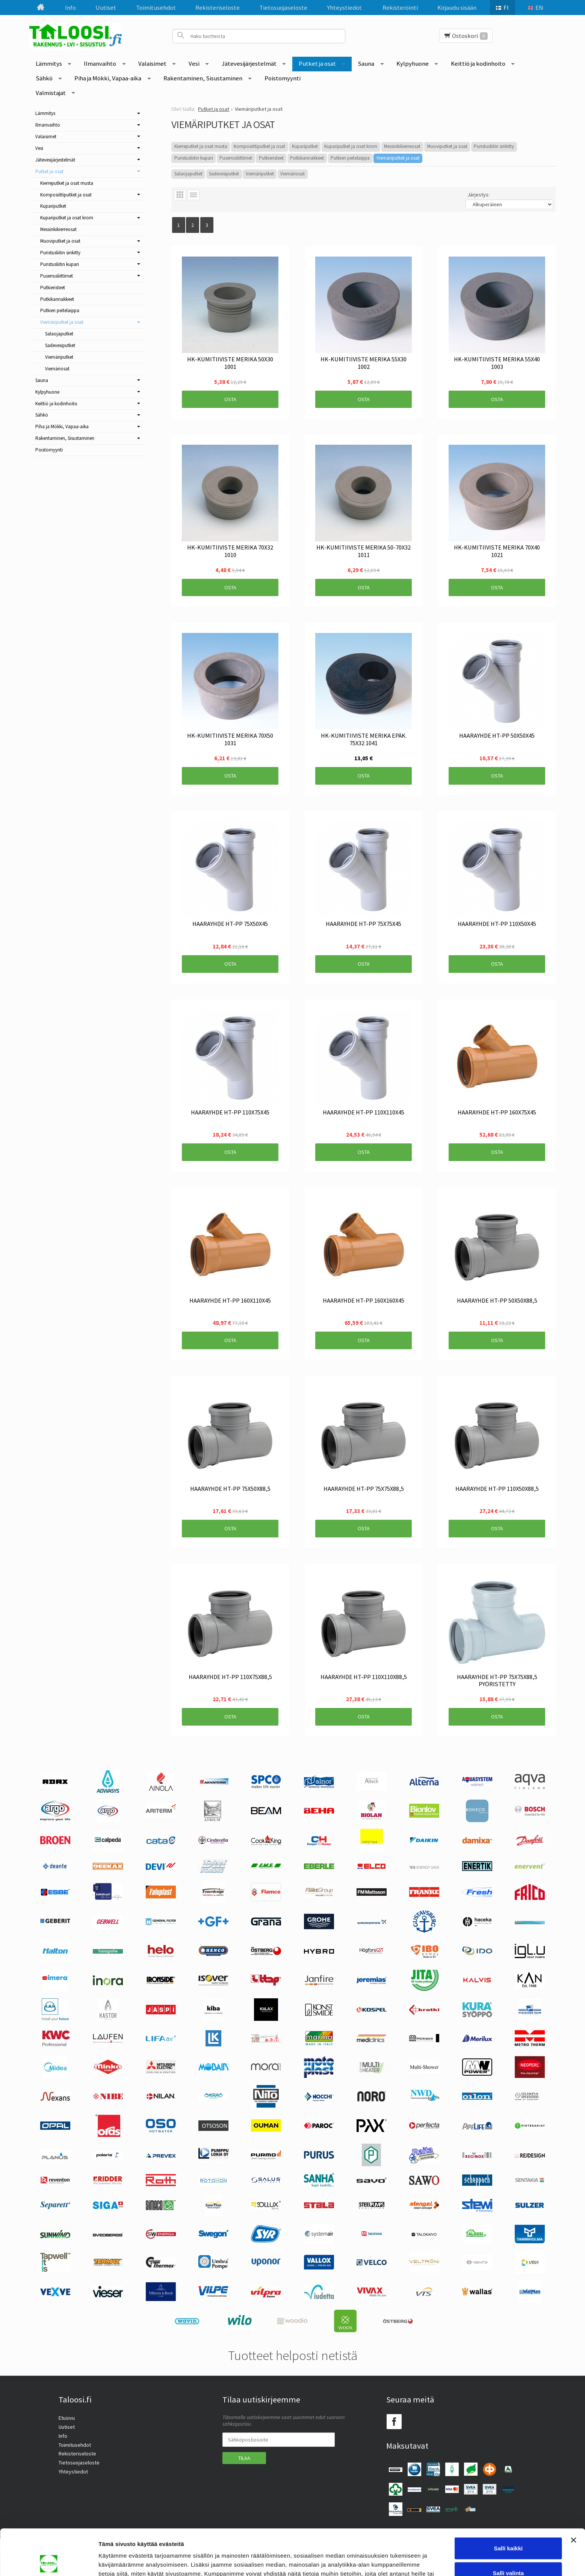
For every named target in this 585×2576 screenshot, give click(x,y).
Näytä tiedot (401, 2561)
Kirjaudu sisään (456, 7)
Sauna (366, 63)
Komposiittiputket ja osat (259, 146)
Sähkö (44, 78)
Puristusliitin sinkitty (494, 146)
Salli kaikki (508, 2502)
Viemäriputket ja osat (398, 158)
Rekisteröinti (400, 7)
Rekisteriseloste (217, 7)
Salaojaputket (188, 174)
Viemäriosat (292, 174)
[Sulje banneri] (573, 2494)
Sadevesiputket (224, 174)
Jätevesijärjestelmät (249, 63)
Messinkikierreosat (402, 146)
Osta (230, 399)
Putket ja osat (317, 63)
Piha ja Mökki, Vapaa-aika (107, 78)
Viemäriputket (260, 174)
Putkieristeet (271, 158)
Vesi (194, 63)
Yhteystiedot (344, 7)
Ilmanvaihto (100, 63)
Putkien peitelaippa (350, 158)
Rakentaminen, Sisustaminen (202, 78)
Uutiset (105, 7)
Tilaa (244, 2458)
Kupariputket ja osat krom (350, 146)
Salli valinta (508, 2527)
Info (70, 7)
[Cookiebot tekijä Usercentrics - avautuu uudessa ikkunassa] (49, 2561)
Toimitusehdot (156, 7)
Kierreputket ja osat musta (200, 146)
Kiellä (508, 2551)
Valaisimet (152, 63)
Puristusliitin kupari (193, 158)
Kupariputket (305, 146)
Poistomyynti (283, 78)
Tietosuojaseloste (283, 7)
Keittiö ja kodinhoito (478, 63)
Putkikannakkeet (307, 158)
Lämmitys (49, 63)
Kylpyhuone (412, 63)
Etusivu (67, 2417)
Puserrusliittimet (235, 158)
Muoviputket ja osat (447, 146)
